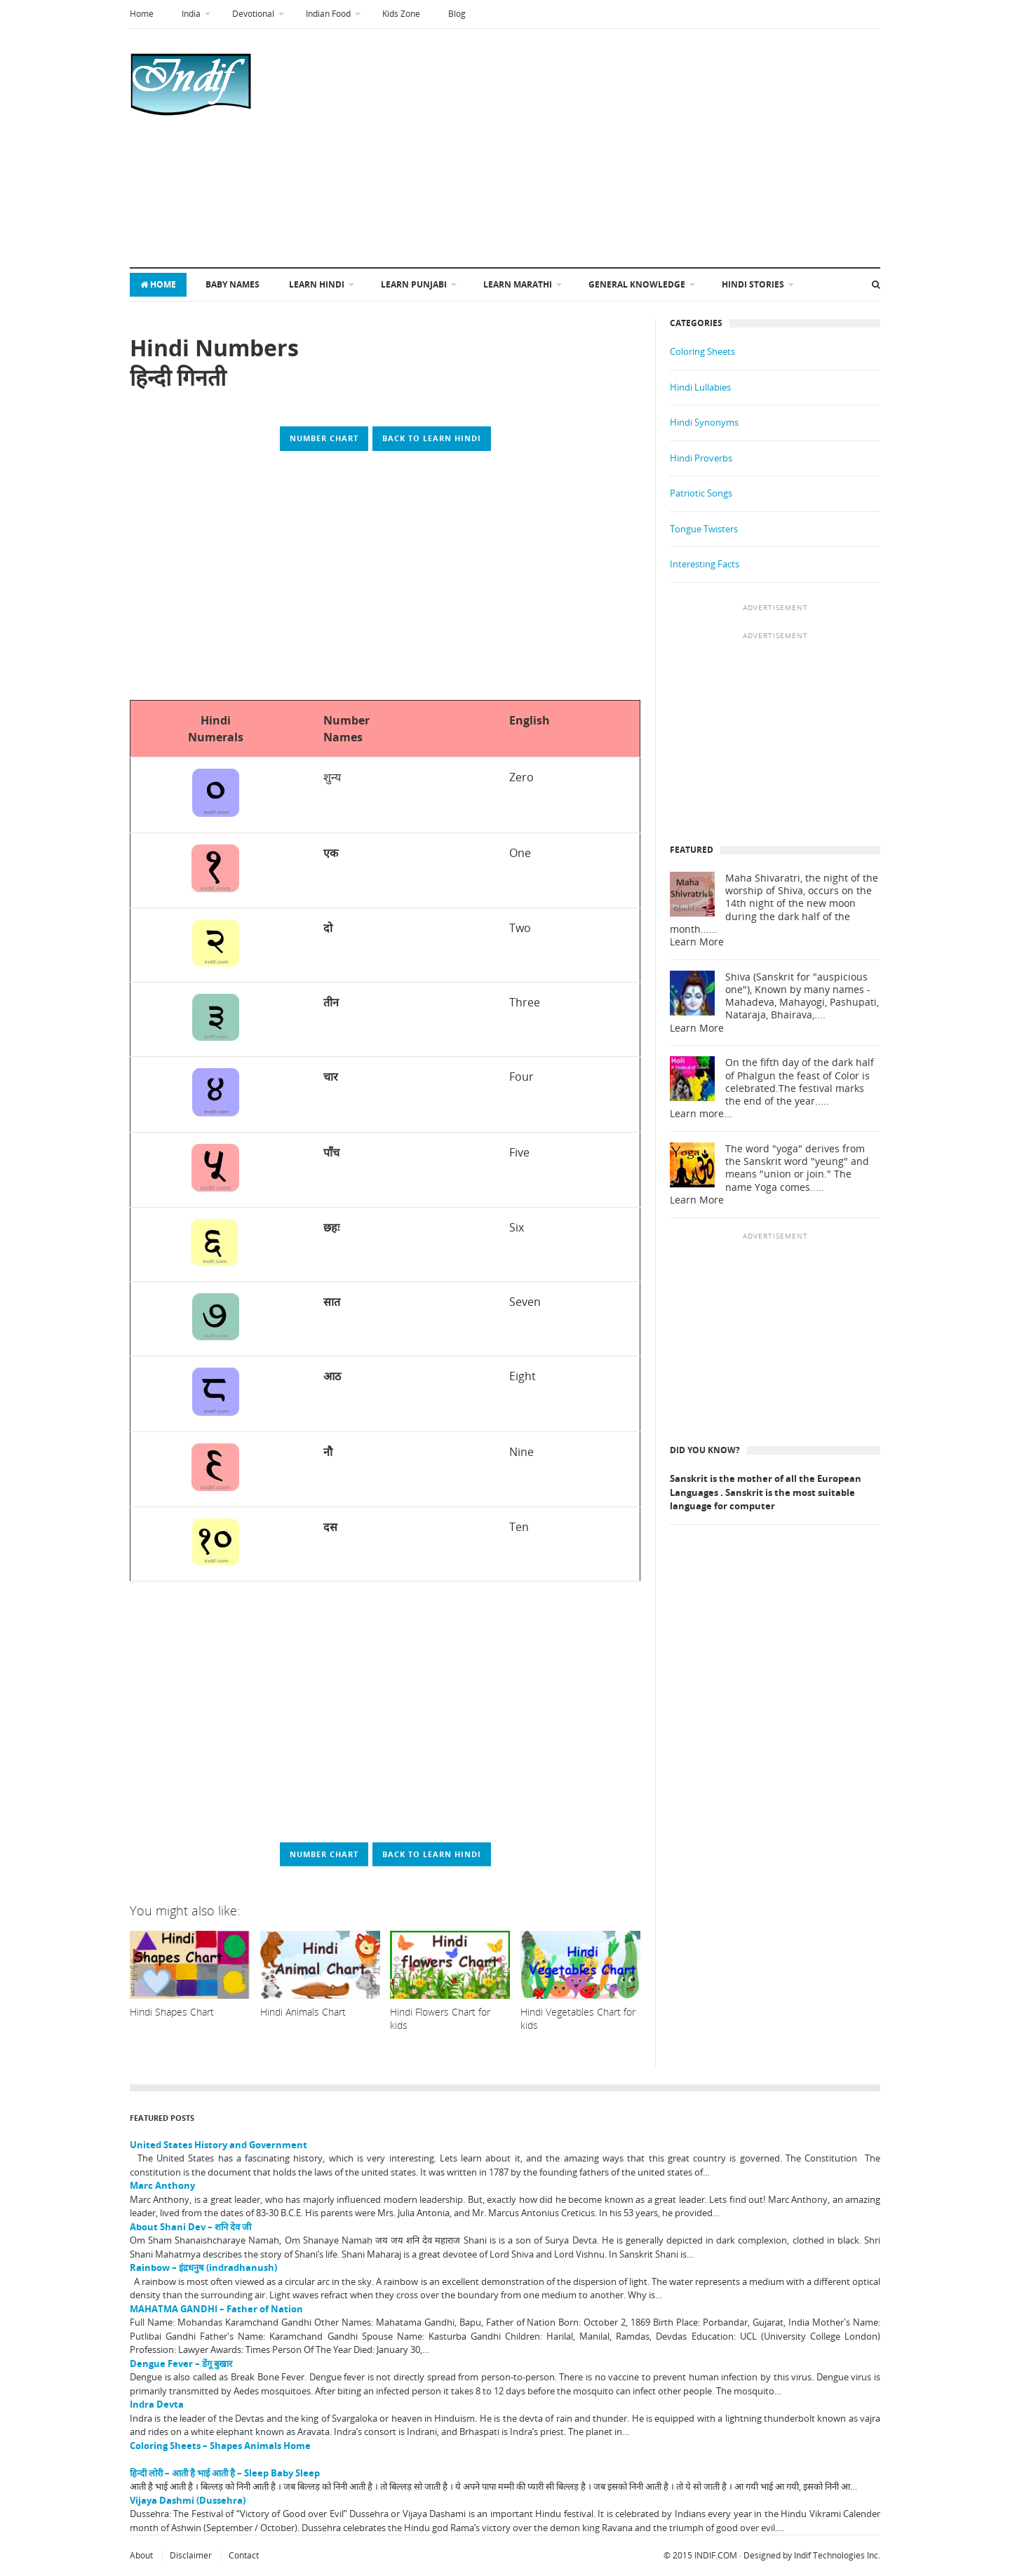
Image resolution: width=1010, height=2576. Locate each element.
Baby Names (233, 284)
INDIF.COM (715, 2555)
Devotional (253, 14)
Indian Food (328, 14)
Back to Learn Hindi (431, 438)
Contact (244, 2555)
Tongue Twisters (704, 528)
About (141, 2555)
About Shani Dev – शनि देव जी (190, 2226)
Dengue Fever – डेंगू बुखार (181, 2363)
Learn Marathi (517, 284)
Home (142, 14)
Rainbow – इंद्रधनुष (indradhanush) (203, 2267)
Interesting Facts (704, 564)
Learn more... (701, 1113)
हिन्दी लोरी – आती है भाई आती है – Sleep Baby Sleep (225, 2473)
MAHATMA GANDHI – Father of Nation (216, 2308)
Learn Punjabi (414, 284)
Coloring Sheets (702, 351)
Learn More (697, 942)
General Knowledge (636, 284)
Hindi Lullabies (700, 387)
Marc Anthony (162, 2185)
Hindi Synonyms (704, 422)
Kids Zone (401, 14)
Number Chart (324, 438)
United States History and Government (218, 2144)
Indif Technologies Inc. (837, 2555)
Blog (457, 14)
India (191, 14)
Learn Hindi (316, 284)
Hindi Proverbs (701, 458)
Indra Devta (157, 2404)
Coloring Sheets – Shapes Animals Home (220, 2445)
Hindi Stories (753, 284)
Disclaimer (191, 2555)
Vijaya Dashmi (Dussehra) (187, 2500)
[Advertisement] (541, 148)
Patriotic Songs (701, 493)
